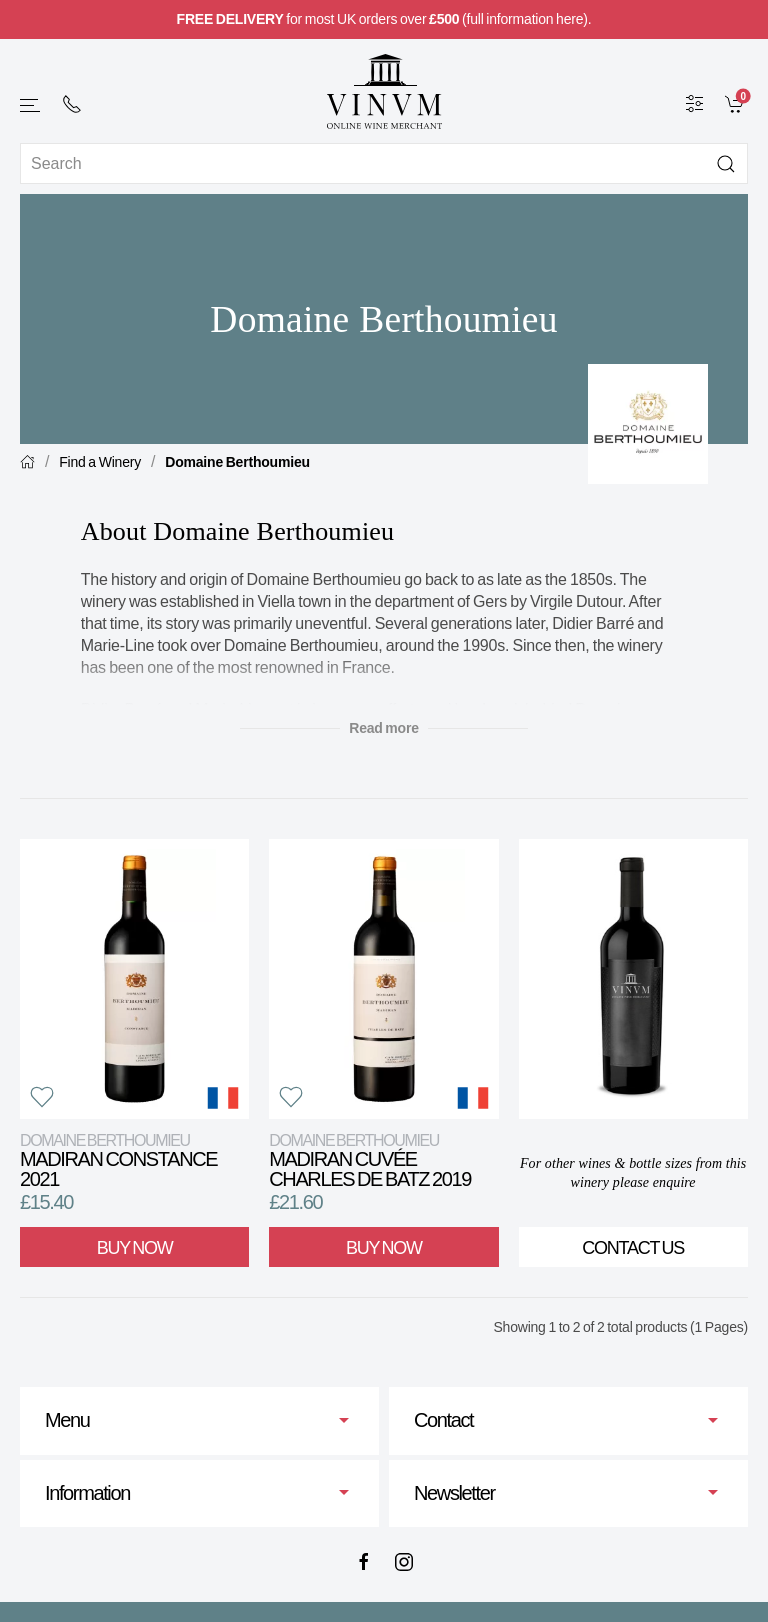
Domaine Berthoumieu (237, 462)
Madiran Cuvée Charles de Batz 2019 (370, 1160)
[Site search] (384, 163)
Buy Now (135, 1248)
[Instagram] (404, 1562)
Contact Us (633, 1248)
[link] (736, 103)
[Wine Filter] (695, 103)
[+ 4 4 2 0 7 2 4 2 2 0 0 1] (72, 104)
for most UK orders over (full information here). (384, 19)
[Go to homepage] (384, 91)
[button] (31, 105)
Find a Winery (100, 462)
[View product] (134, 979)
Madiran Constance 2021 (118, 1160)
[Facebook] (364, 1562)
